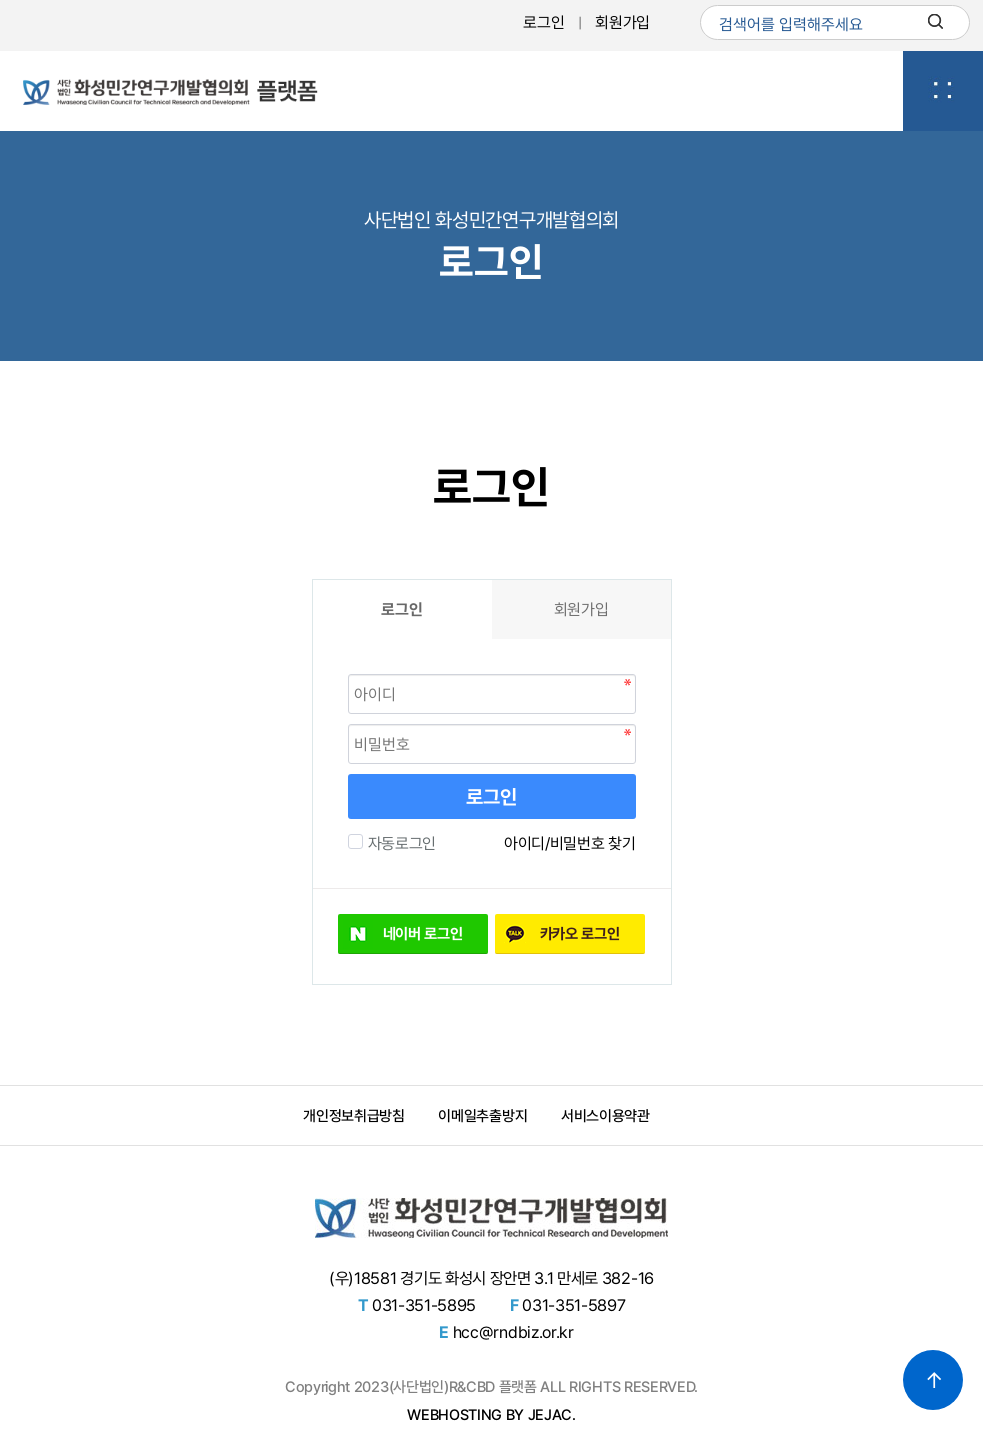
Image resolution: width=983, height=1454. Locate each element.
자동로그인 (399, 843)
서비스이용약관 (605, 1116)
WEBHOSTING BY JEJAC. (491, 1415)
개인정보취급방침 (353, 1116)
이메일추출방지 (482, 1116)
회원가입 (622, 22)
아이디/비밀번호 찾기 (569, 843)
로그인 (543, 22)
